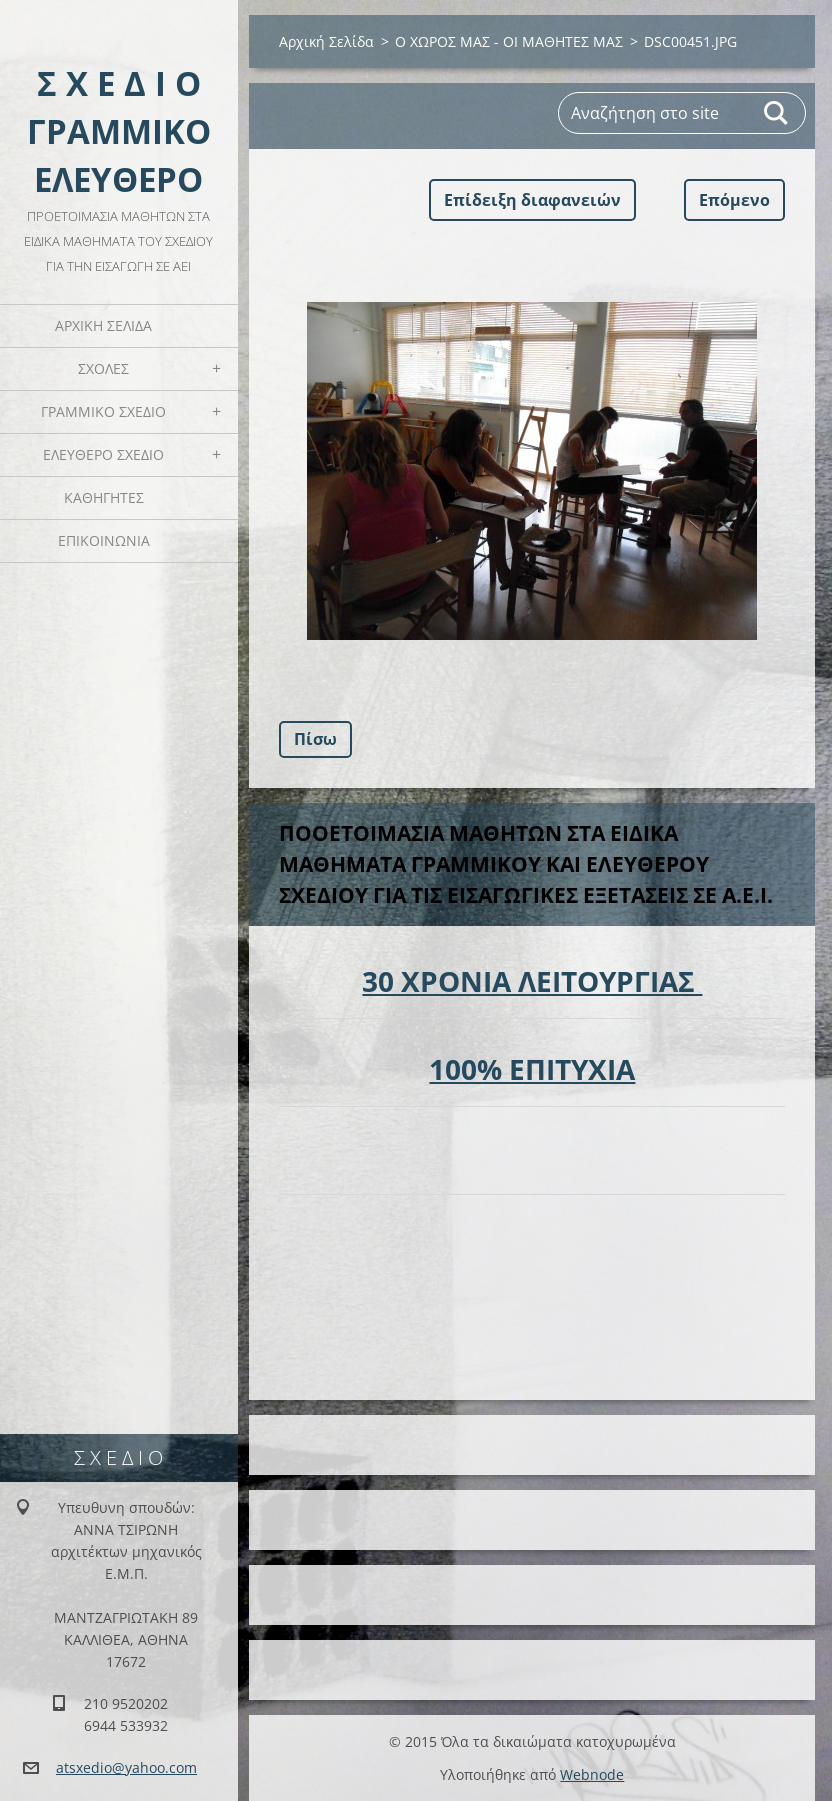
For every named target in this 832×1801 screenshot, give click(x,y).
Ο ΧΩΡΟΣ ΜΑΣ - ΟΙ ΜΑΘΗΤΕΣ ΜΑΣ (509, 41)
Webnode (592, 1774)
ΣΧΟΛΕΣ (103, 368)
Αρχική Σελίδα (103, 325)
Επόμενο (734, 200)
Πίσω (315, 739)
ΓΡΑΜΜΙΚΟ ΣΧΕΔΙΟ (103, 411)
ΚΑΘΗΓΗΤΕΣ (104, 497)
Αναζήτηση (777, 113)
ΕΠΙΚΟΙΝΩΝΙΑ (104, 540)
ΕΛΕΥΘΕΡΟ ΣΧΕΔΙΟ (103, 454)
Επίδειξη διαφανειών (532, 200)
